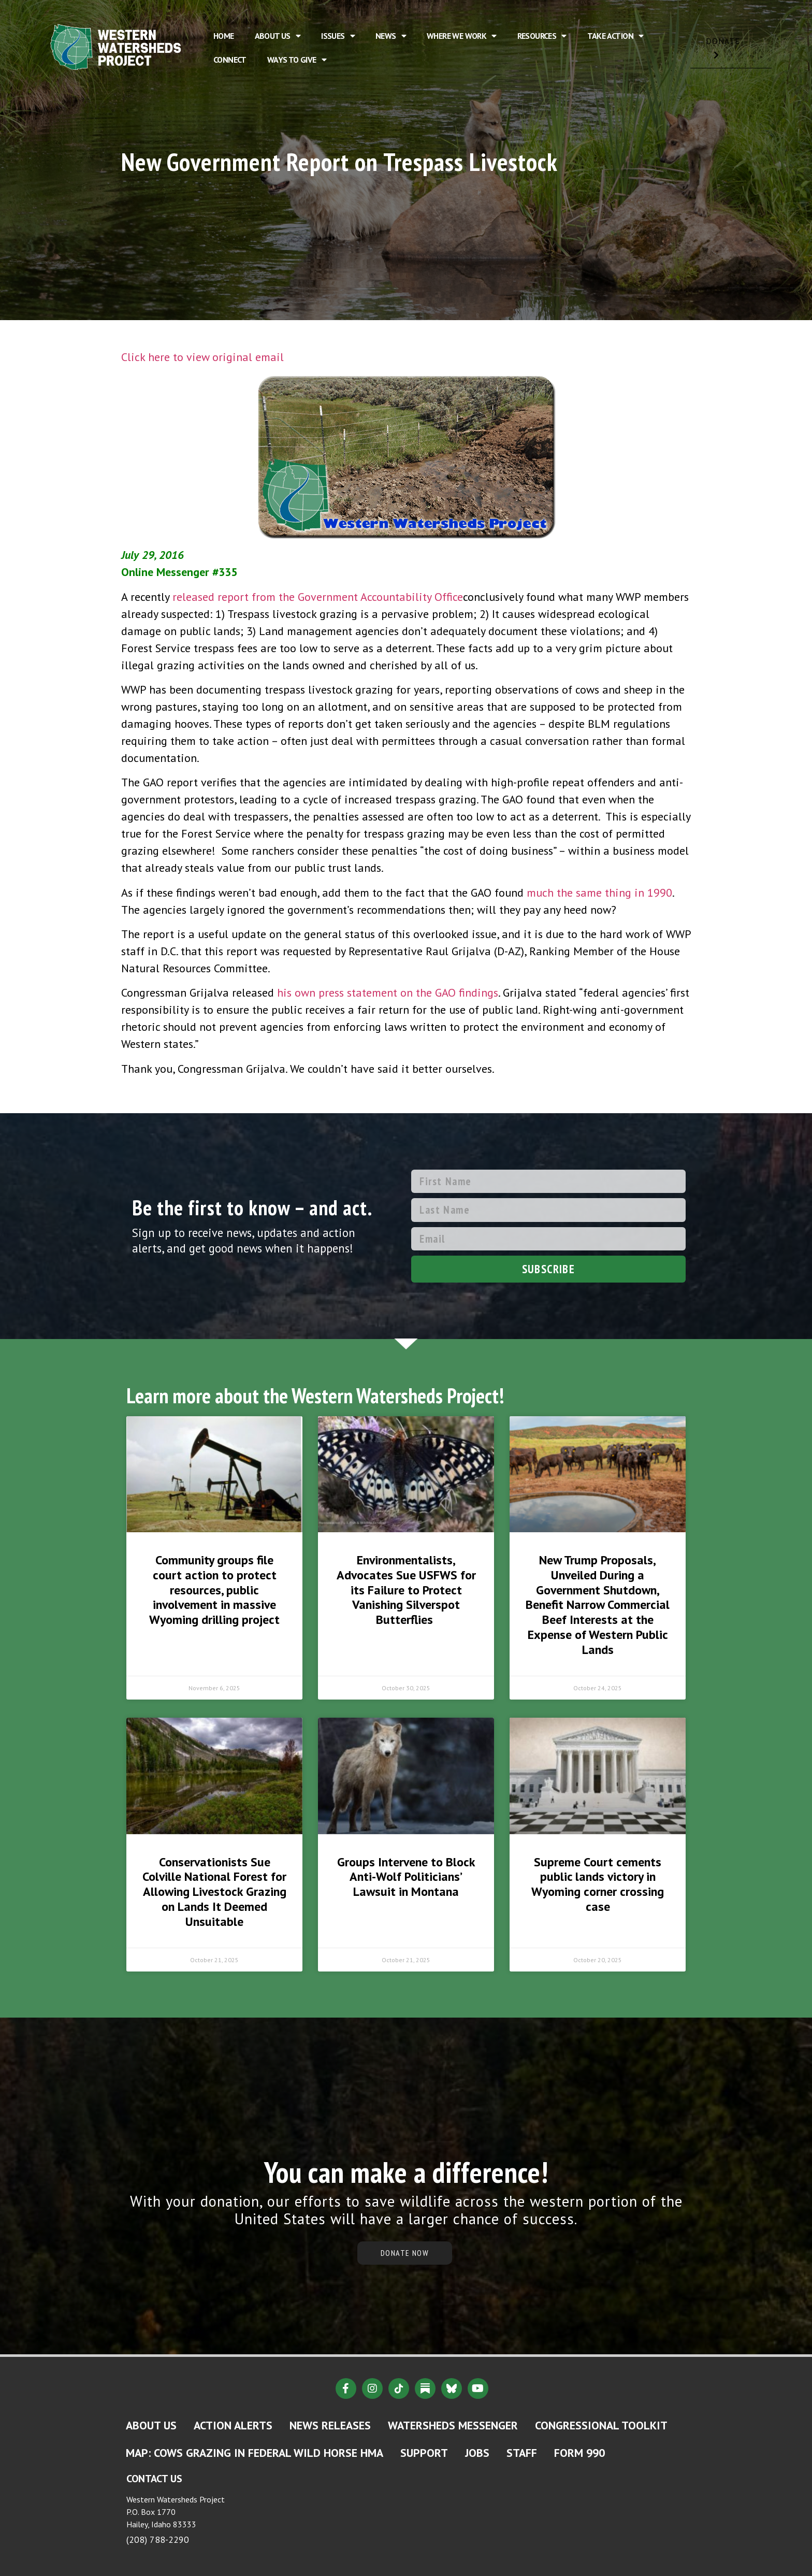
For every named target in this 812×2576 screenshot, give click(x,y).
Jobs (477, 2452)
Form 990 (579, 2452)
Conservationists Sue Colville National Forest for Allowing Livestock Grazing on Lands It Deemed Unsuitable (214, 1892)
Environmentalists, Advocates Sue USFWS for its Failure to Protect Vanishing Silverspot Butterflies (406, 1590)
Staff (521, 2452)
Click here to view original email (202, 357)
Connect (230, 59)
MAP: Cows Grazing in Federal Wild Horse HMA (254, 2452)
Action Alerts (233, 2425)
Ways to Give (296, 59)
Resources (542, 35)
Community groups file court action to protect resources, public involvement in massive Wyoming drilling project (214, 1590)
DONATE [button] (731, 52)
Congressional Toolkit (601, 2425)
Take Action (615, 35)
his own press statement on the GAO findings (387, 992)
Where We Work (462, 35)
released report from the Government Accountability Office (317, 596)
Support (424, 2452)
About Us (278, 35)
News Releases (330, 2425)
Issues (338, 35)
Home (223, 36)
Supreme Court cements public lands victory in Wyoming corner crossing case (597, 1884)
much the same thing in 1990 (599, 892)
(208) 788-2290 (157, 2539)
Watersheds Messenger (453, 2425)
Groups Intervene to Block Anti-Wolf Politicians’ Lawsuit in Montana (406, 1877)
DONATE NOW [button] (405, 2253)
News (390, 35)
